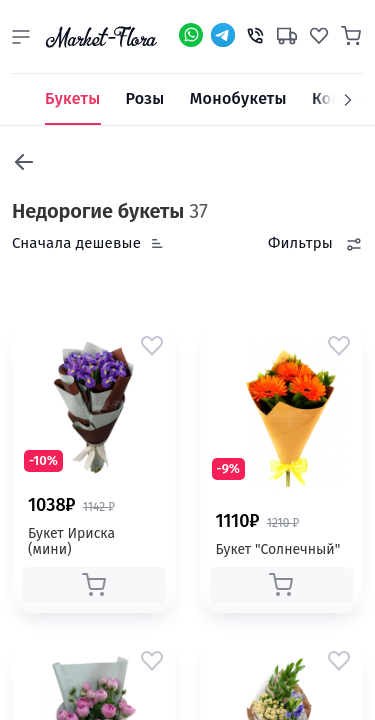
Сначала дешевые (76, 243)
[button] (21, 37)
